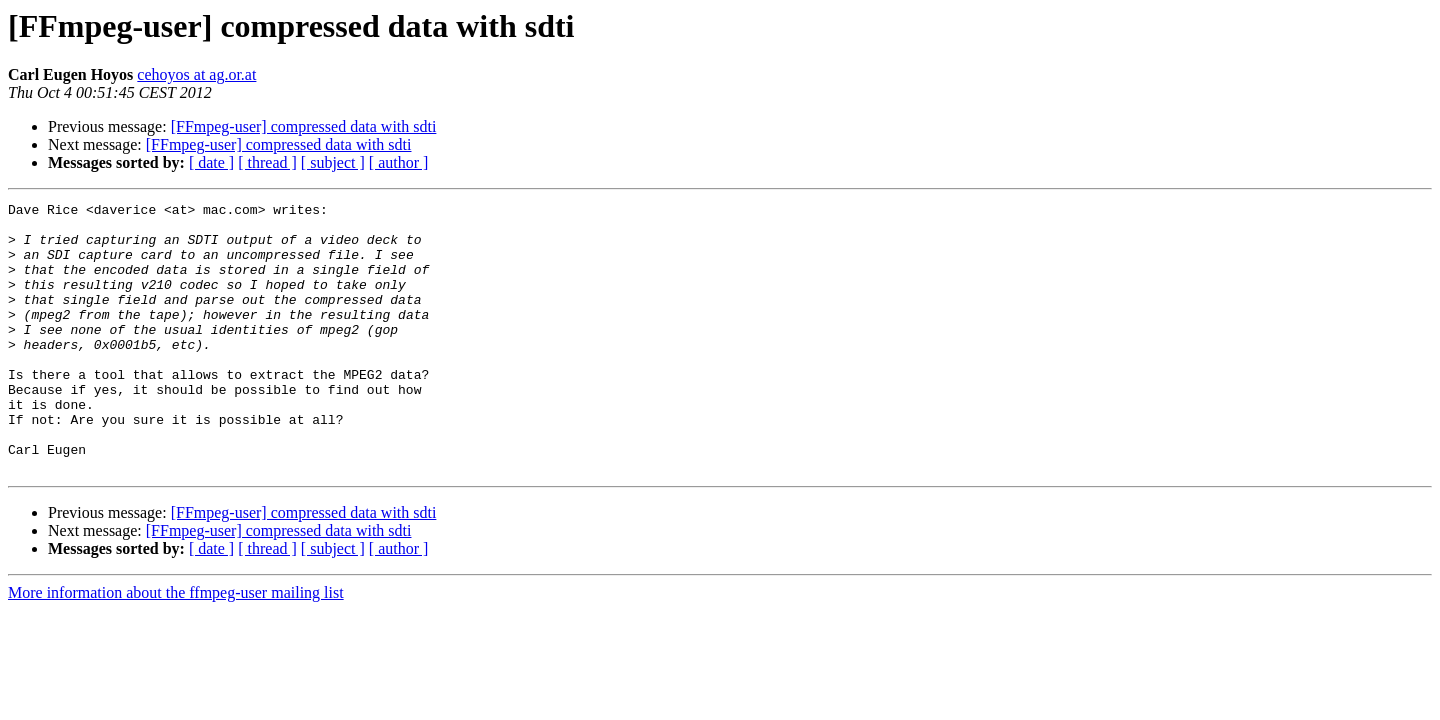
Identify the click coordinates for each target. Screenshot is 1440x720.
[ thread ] (267, 162)
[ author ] (399, 162)
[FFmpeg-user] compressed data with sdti (304, 126)
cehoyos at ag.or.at (196, 74)
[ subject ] (333, 162)
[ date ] (211, 162)
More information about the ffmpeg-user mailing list (176, 646)
